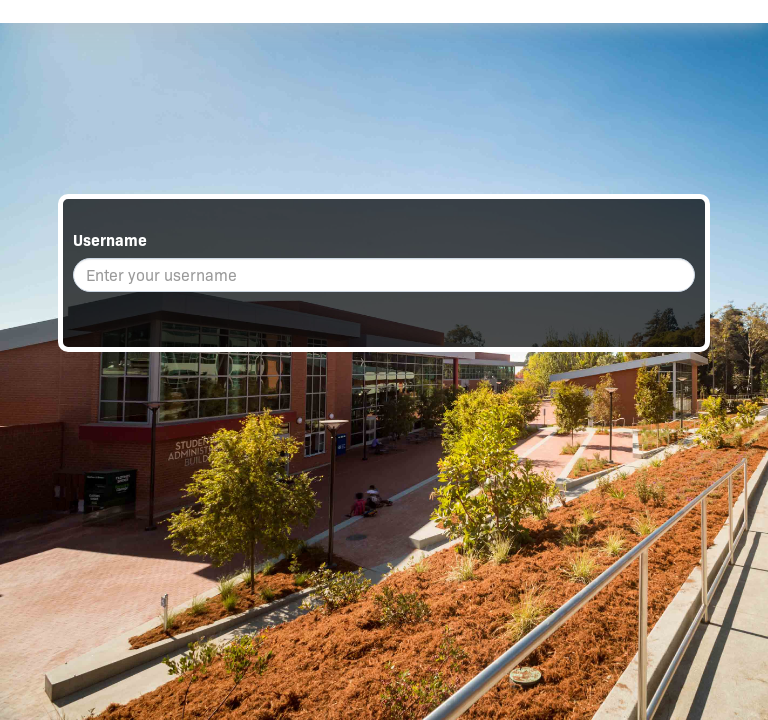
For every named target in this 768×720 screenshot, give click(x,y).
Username (110, 240)
